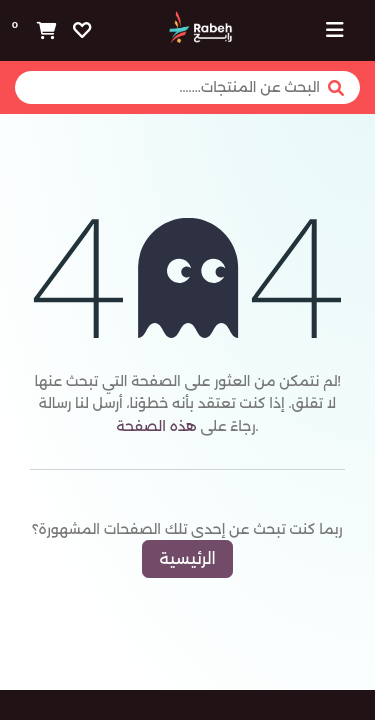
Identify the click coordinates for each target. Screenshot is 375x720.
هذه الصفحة (156, 426)
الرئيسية (187, 558)
